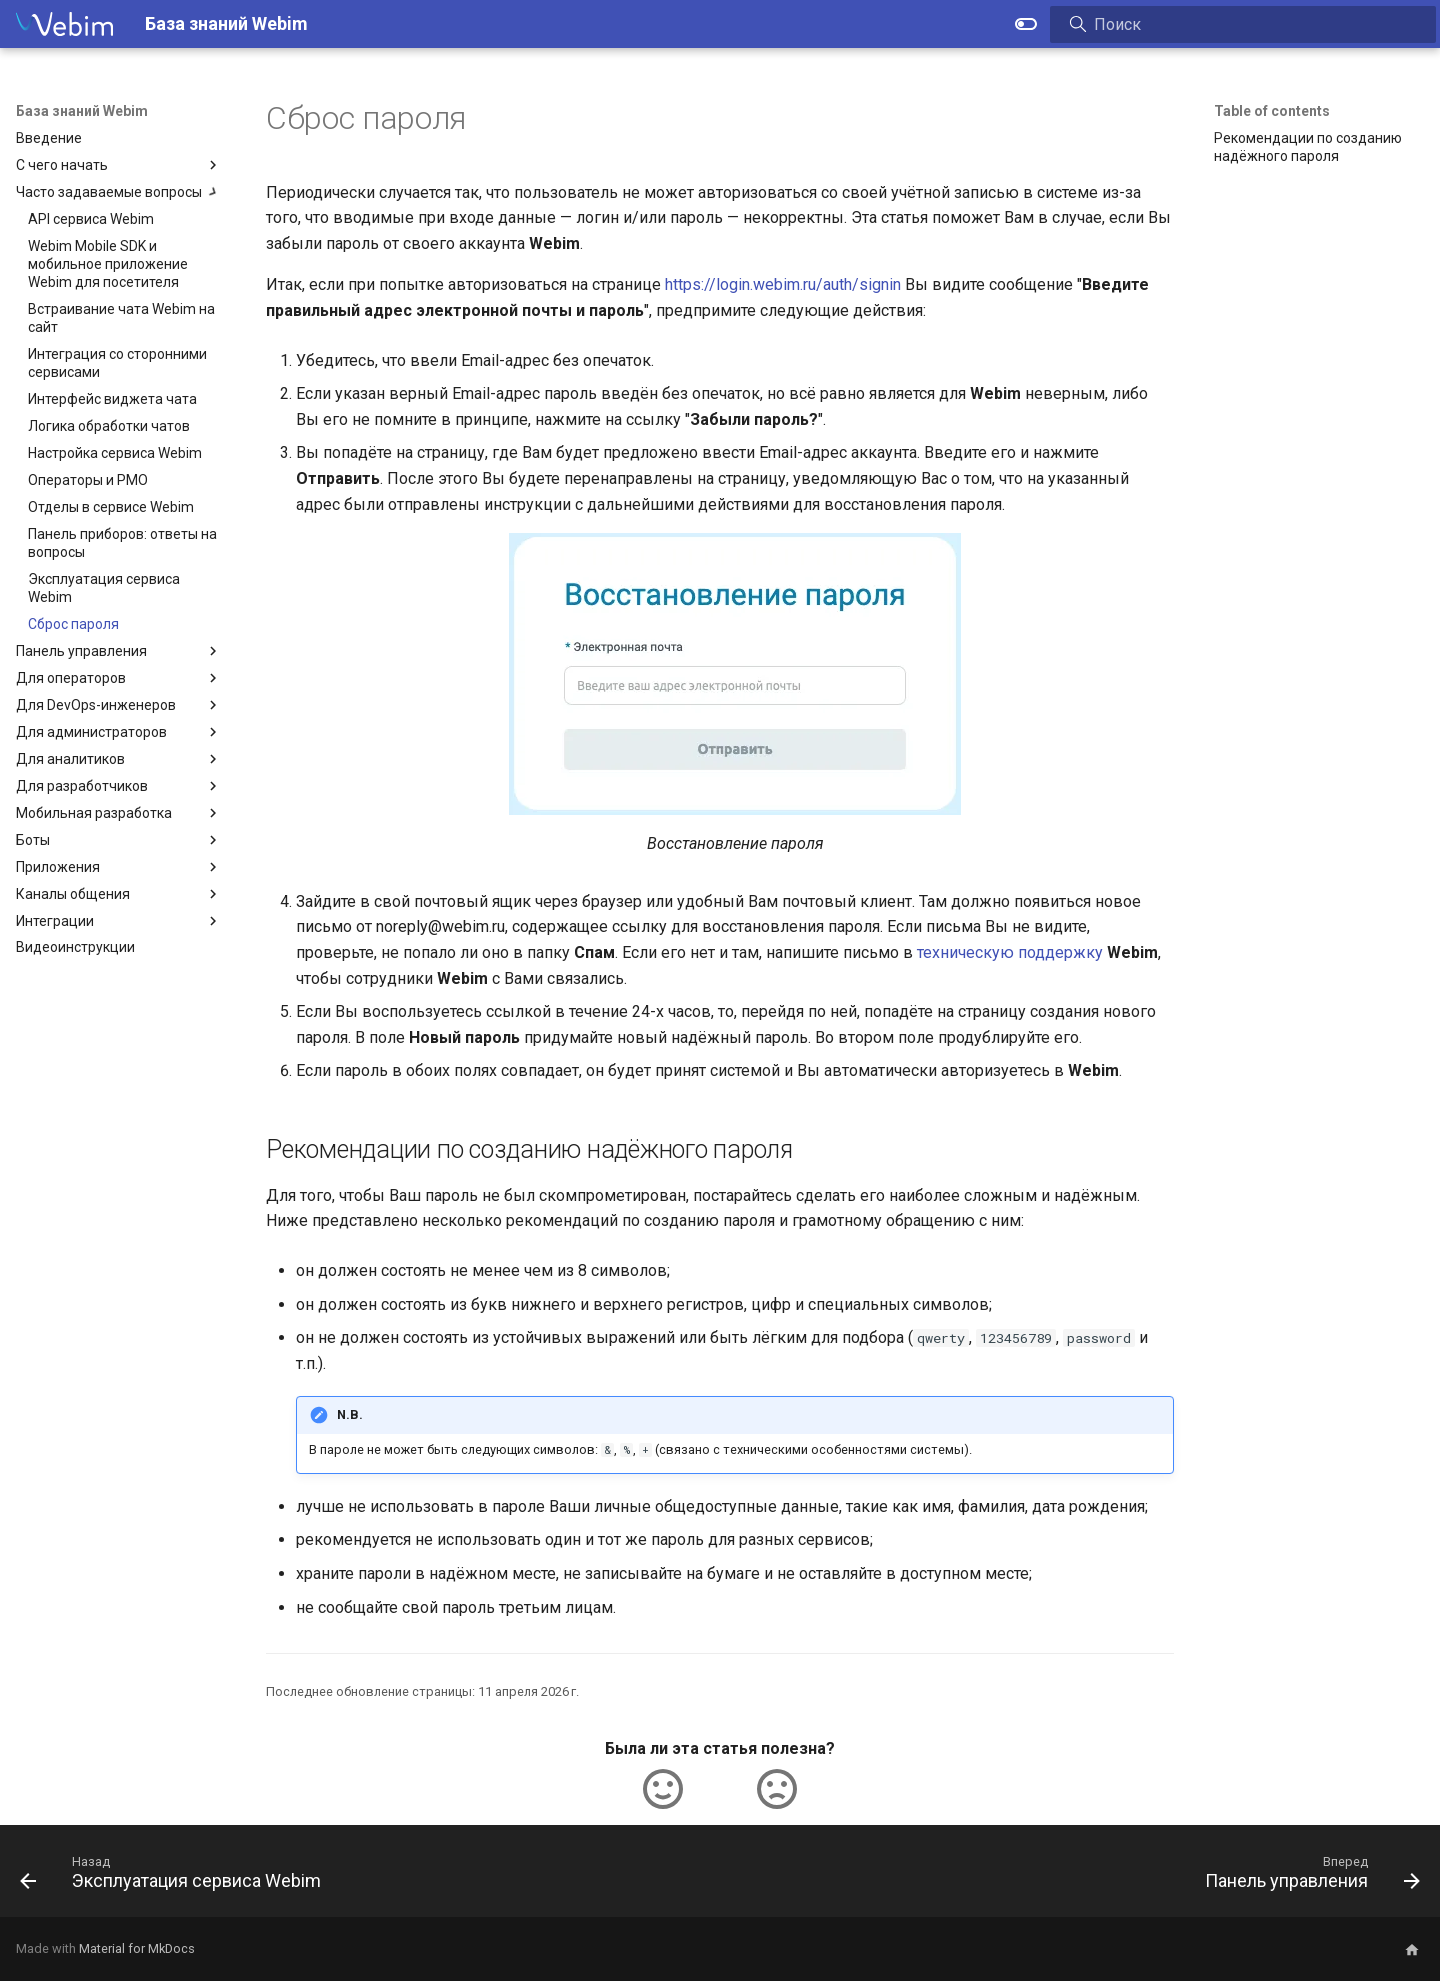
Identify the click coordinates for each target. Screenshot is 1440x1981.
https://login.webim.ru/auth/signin (783, 284)
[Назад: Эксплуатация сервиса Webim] (176, 1877)
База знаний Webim (82, 111)
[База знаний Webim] (64, 24)
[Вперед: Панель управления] (1306, 1877)
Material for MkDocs (137, 1948)
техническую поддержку (1010, 952)
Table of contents (1272, 111)
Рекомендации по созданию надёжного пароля (1308, 147)
